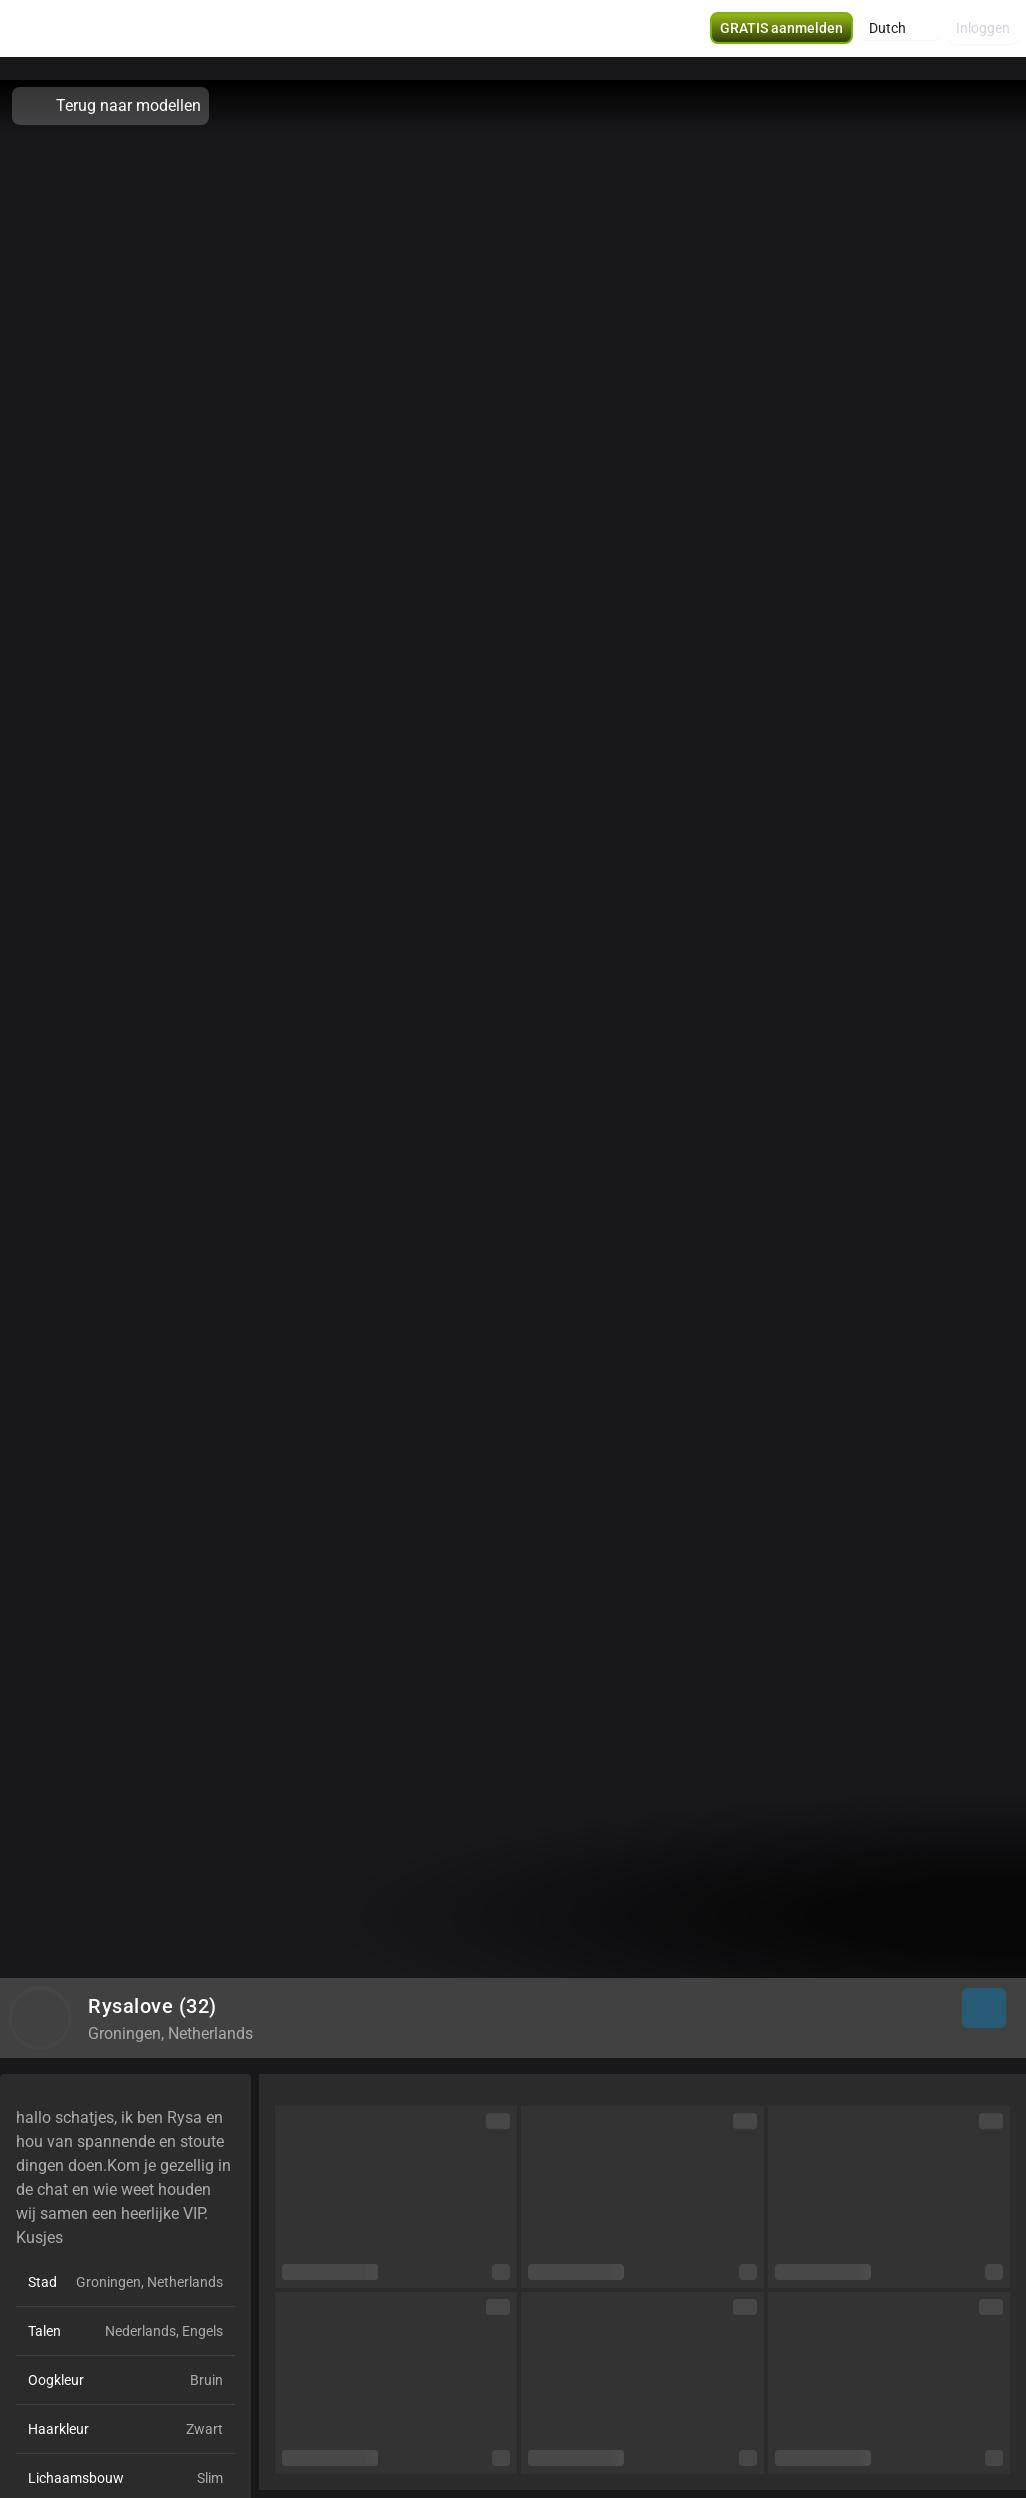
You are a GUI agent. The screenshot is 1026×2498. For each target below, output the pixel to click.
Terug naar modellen (110, 106)
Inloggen (983, 40)
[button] (900, 40)
